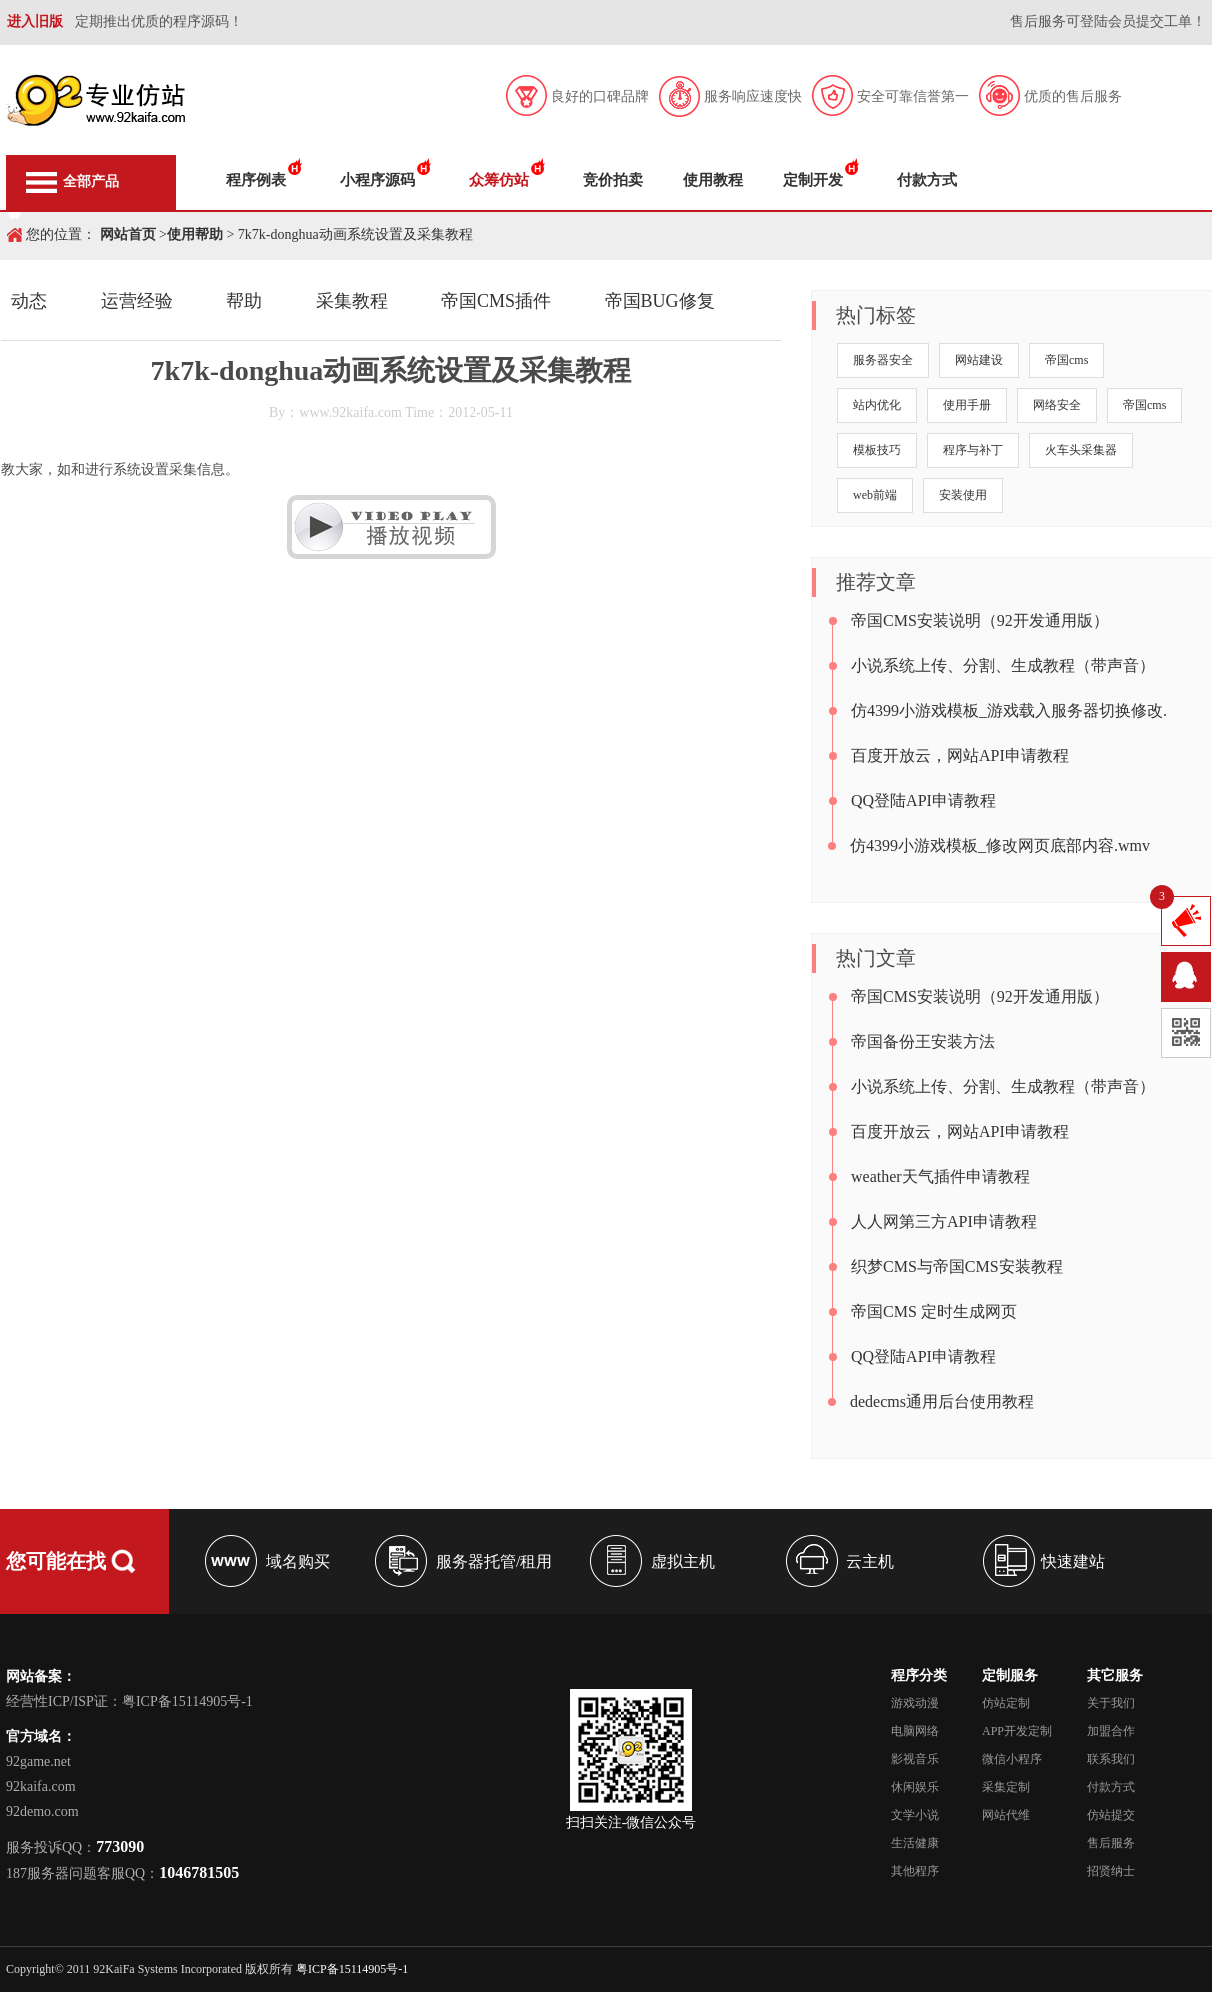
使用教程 (713, 180)
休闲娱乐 (915, 1787)
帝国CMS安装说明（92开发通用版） (980, 620)
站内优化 (877, 405)
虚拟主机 (683, 1561)
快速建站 (1073, 1561)
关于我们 (1111, 1703)
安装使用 (963, 495)
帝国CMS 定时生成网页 (934, 1311)
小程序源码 (377, 180)
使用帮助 (195, 234)
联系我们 (1111, 1759)
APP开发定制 (1017, 1731)
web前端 (875, 495)
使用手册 (967, 405)
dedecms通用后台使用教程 (942, 1401)
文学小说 (915, 1815)
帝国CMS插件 (496, 301)
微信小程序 (1012, 1759)
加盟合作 (1111, 1731)
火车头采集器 (1081, 450)
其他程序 (915, 1871)
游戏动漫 (915, 1703)
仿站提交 (1111, 1815)
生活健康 (915, 1843)
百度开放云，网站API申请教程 (960, 755)
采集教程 (352, 301)
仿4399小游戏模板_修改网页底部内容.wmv (1000, 845)
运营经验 (137, 301)
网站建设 (979, 360)
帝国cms (1066, 360)
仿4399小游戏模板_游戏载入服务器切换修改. (1009, 710)
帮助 (244, 301)
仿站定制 (1006, 1703)
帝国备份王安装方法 (923, 1041)
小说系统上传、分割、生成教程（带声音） (1003, 665)
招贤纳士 (1111, 1871)
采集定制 (1006, 1787)
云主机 (870, 1561)
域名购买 (298, 1561)
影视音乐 (915, 1759)
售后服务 (1111, 1843)
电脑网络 (915, 1731)
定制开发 (813, 180)
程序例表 (256, 180)
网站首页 (128, 234)
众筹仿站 (499, 180)
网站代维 (1006, 1815)
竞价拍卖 (613, 180)
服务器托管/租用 (494, 1561)
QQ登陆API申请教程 (923, 800)
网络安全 (1057, 405)
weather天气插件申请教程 (940, 1176)
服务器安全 (883, 360)
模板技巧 (877, 450)
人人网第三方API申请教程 (944, 1221)
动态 (29, 301)
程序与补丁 (973, 450)
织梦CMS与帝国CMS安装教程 (957, 1266)
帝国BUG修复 (660, 301)
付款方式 (927, 180)
